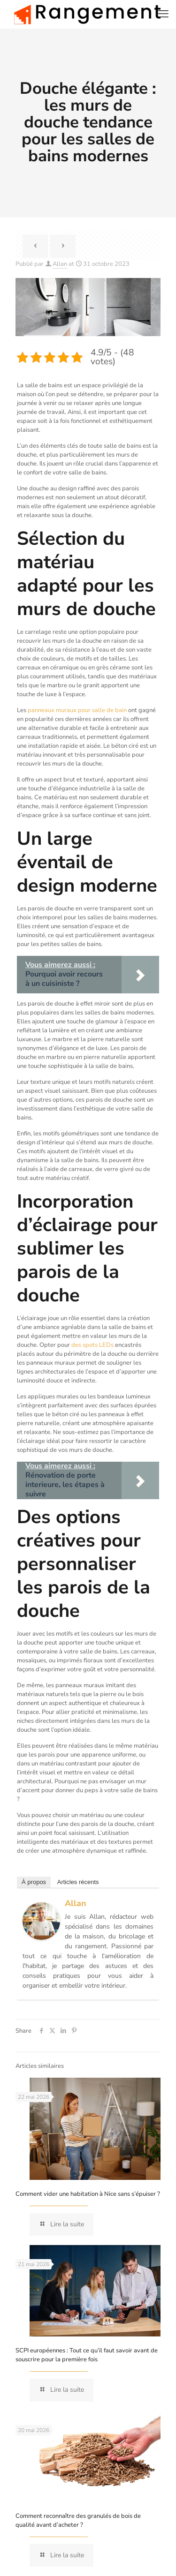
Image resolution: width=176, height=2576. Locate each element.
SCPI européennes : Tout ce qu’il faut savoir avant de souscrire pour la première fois (86, 2355)
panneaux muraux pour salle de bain (77, 710)
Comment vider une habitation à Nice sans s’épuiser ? (87, 2194)
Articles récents (78, 1881)
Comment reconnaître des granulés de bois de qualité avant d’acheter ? (78, 2520)
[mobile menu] (163, 14)
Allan (60, 264)
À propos (34, 1881)
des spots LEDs (92, 1345)
